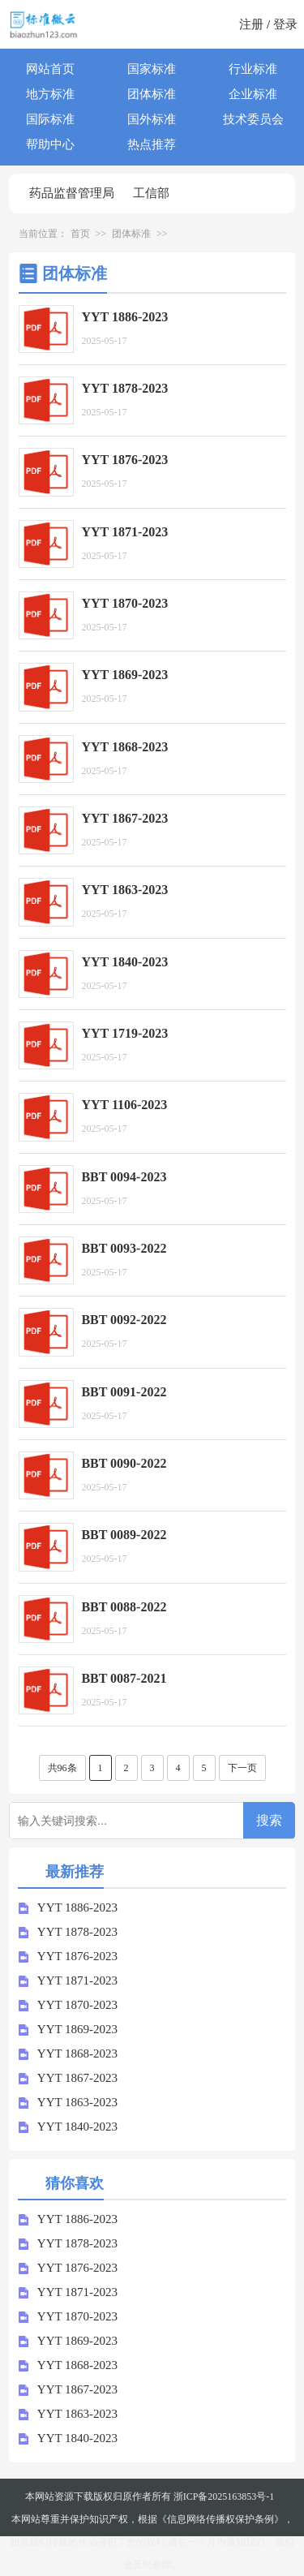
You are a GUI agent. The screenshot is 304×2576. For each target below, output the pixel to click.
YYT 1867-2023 (68, 2077)
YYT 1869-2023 (68, 2029)
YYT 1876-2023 (68, 1956)
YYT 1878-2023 (68, 1931)
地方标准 (50, 94)
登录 (285, 24)
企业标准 (253, 94)
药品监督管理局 (71, 193)
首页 (80, 233)
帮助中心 (50, 144)
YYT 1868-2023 (68, 2053)
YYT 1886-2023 (68, 1907)
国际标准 (50, 119)
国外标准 (151, 119)
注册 (251, 24)
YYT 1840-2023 (68, 2126)
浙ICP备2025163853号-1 (224, 2496)
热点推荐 (151, 144)
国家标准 (151, 68)
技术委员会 (253, 119)
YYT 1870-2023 (68, 2004)
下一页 (242, 1768)
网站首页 (50, 68)
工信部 (151, 193)
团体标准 (151, 94)
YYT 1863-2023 (68, 2102)
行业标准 (253, 68)
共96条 (62, 1768)
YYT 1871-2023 (68, 1980)
